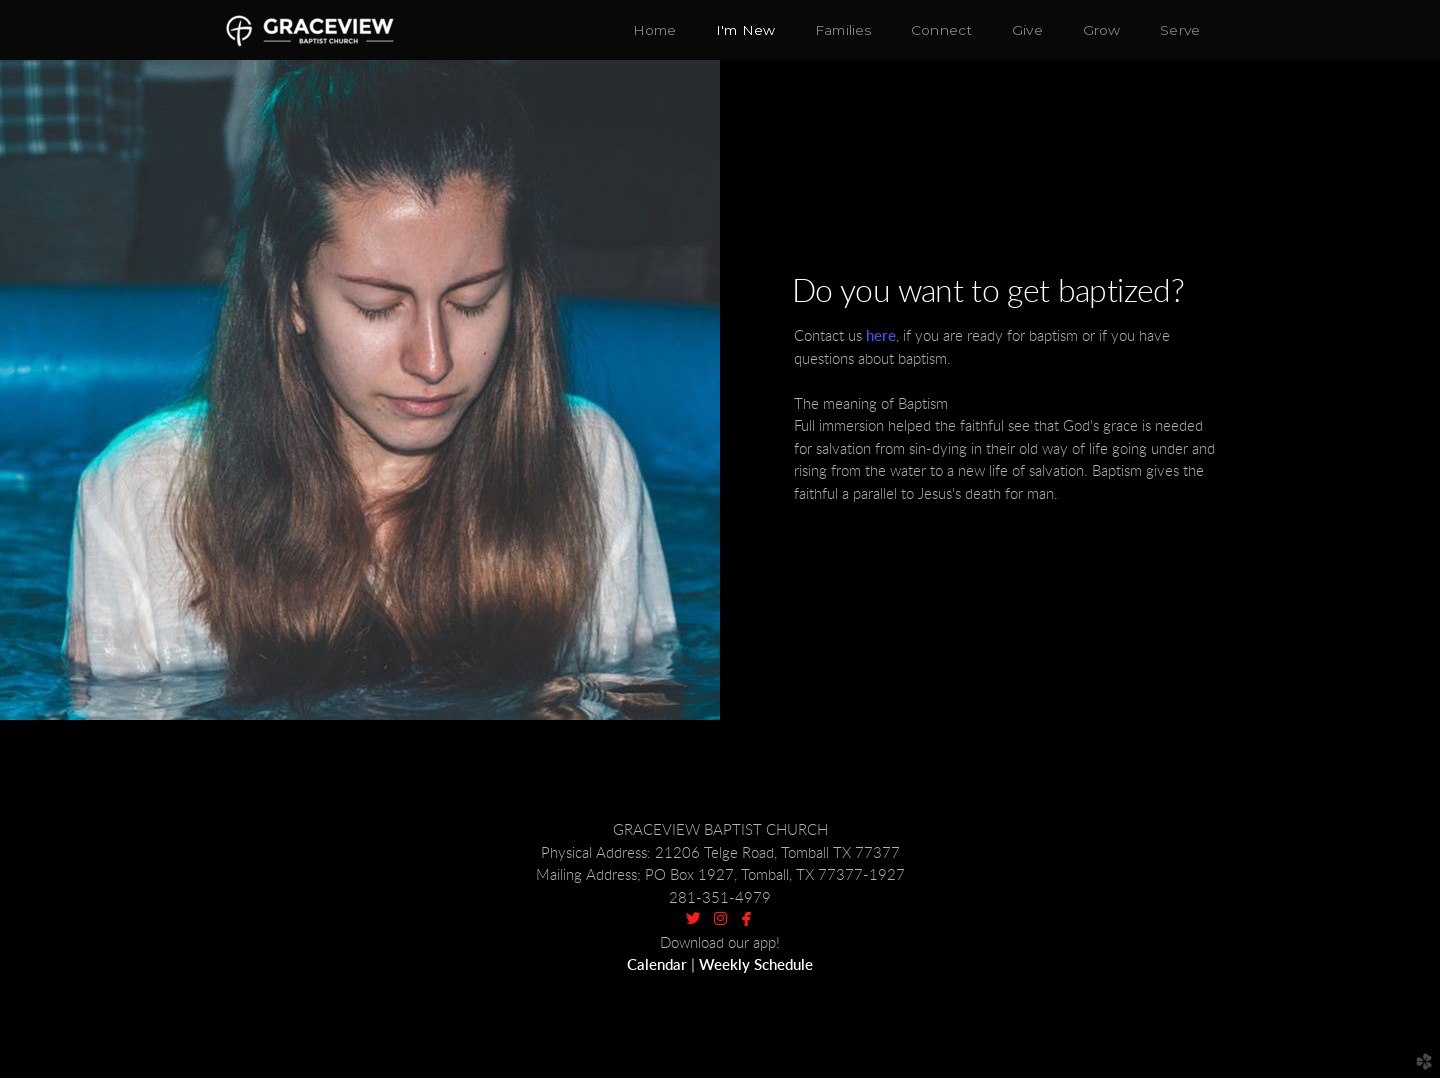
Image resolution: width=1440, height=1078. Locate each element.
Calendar (657, 965)
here (881, 336)
